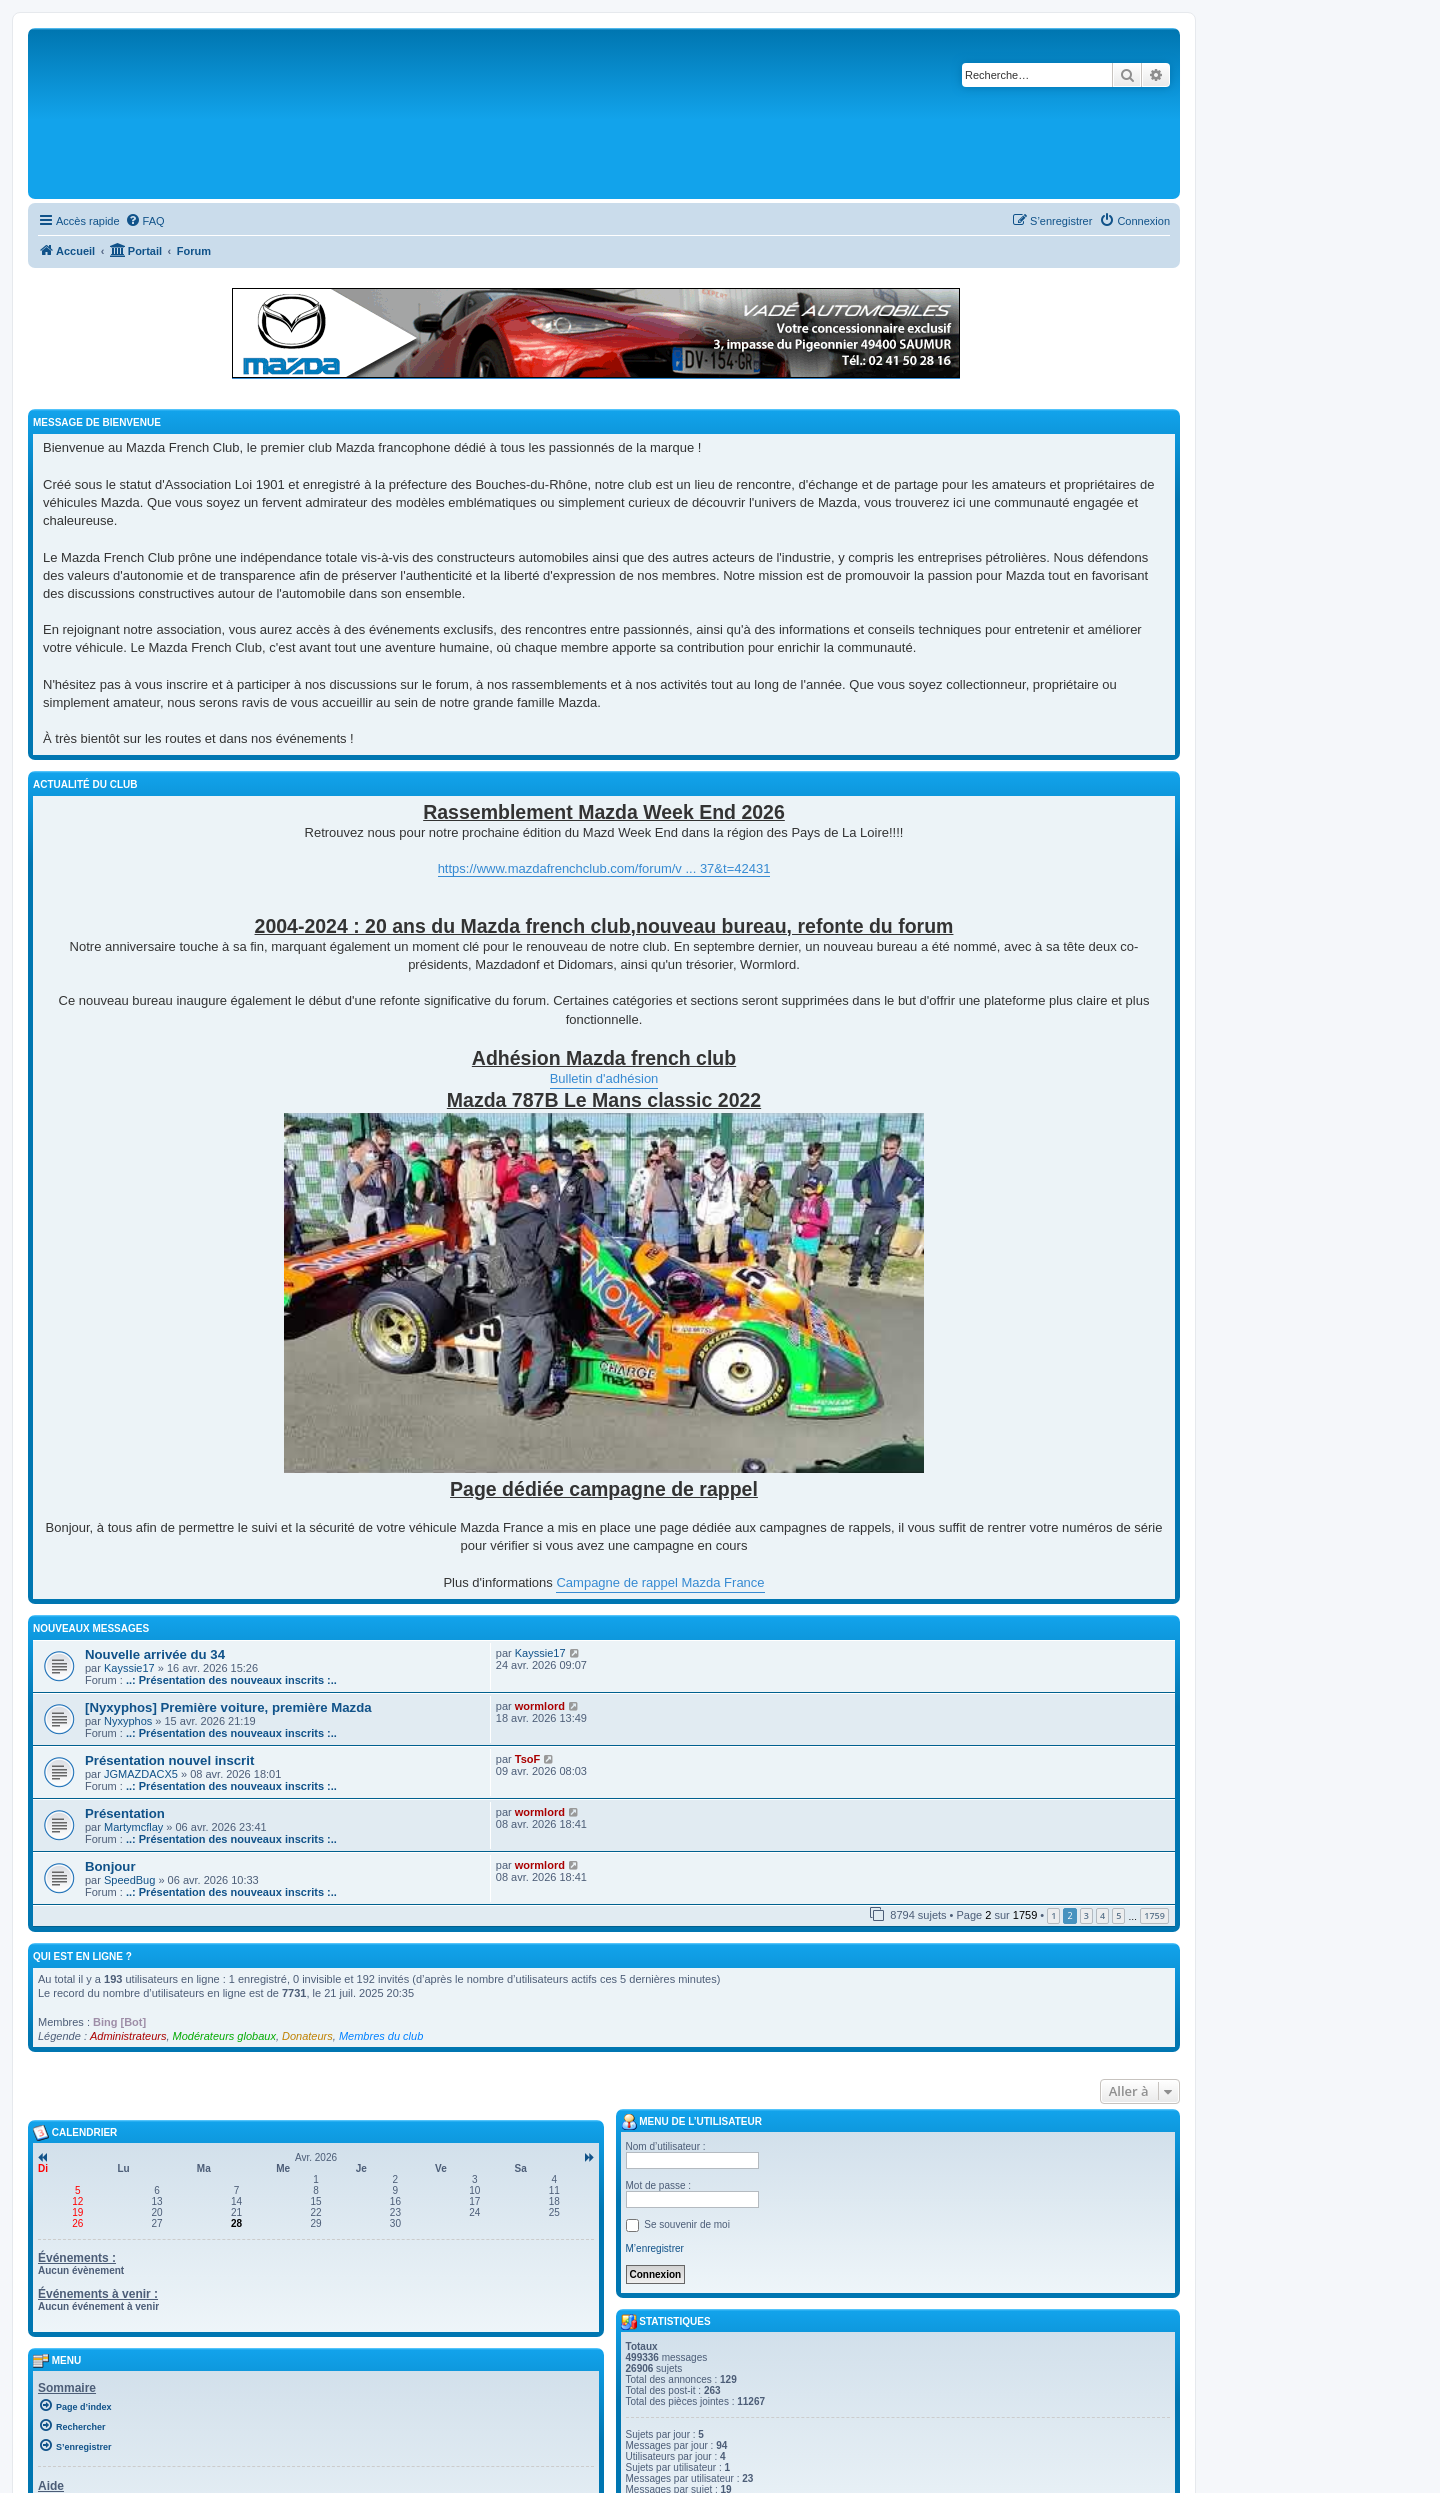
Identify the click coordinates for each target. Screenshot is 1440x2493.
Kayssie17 (129, 1668)
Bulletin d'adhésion (604, 1078)
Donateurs (307, 2036)
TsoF (527, 1759)
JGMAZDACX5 (141, 1774)
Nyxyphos (128, 1721)
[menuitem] (145, 221)
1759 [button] (1154, 1915)
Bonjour (110, 1866)
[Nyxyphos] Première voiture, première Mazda (228, 1707)
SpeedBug (129, 1880)
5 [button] (1118, 1915)
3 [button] (1086, 1915)
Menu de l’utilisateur (691, 2122)
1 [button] (1053, 1915)
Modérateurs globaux (224, 2036)
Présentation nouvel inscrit (169, 1760)
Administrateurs (128, 2036)
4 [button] (1102, 1915)
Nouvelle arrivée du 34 (155, 1654)
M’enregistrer (655, 2248)
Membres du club (381, 2036)
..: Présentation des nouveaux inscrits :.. (231, 1680)
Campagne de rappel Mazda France (660, 1582)
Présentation (125, 1813)
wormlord (540, 1706)
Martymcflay (133, 1827)
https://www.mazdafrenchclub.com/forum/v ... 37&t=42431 (604, 868)
